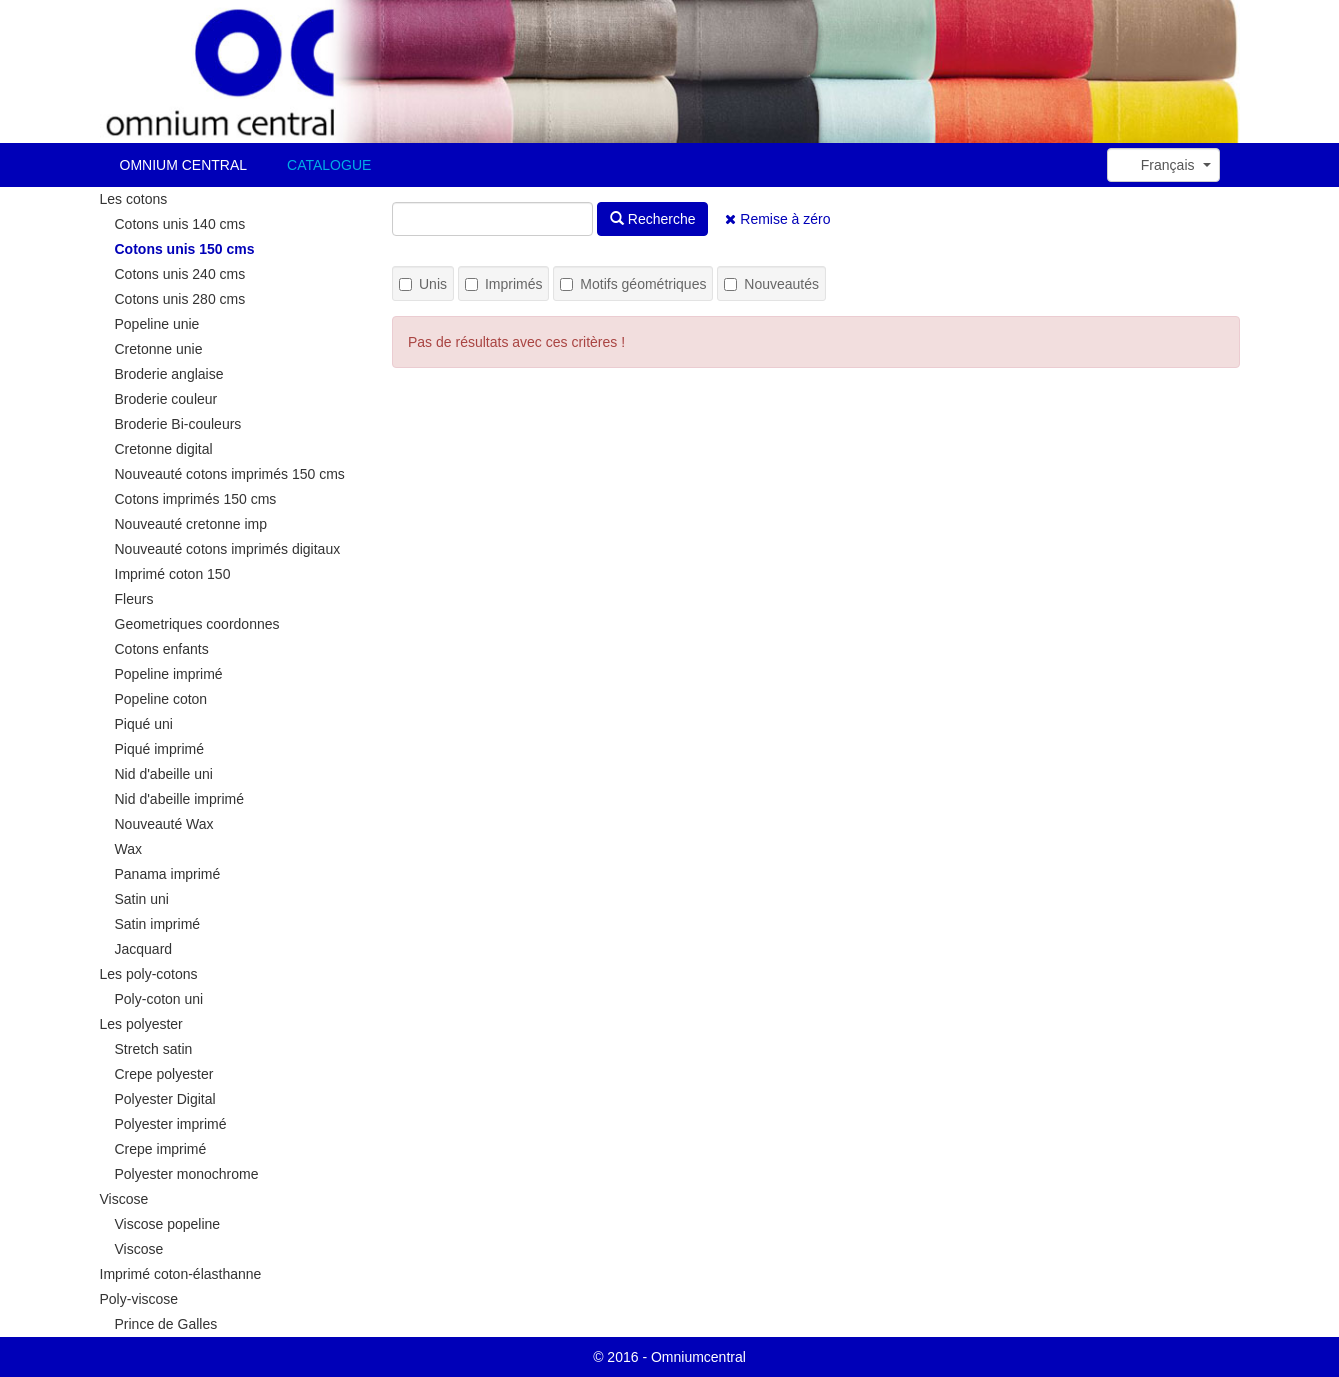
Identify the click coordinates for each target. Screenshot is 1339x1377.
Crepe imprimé (161, 1149)
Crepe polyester (164, 1074)
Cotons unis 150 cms (185, 249)
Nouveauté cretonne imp (191, 524)
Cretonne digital (164, 449)
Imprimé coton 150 (173, 574)
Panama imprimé (168, 874)
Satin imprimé (158, 924)
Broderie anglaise (169, 374)
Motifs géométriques (633, 284)
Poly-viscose (139, 1299)
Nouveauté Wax (164, 824)
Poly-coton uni (159, 999)
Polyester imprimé (171, 1124)
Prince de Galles (166, 1324)
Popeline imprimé (169, 674)
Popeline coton (161, 699)
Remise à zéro (777, 219)
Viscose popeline (168, 1224)
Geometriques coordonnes (197, 624)
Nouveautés (771, 284)
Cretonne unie (159, 349)
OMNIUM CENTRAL (184, 165)
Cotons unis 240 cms (180, 274)
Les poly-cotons (149, 974)
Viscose (124, 1199)
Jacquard (144, 949)
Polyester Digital (165, 1099)
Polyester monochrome (187, 1174)
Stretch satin (154, 1049)
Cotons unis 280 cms (180, 299)
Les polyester (141, 1024)
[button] (1163, 165)
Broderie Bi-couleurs (178, 424)
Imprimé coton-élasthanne (181, 1274)
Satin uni (142, 899)
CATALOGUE (329, 165)
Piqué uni (144, 724)
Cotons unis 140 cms (180, 224)
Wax (128, 849)
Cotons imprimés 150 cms (196, 499)
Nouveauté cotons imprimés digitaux (228, 549)
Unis (423, 284)
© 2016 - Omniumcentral (669, 1357)
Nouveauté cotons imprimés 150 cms (230, 474)
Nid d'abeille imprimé (180, 799)
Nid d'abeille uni (164, 774)
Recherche (653, 219)
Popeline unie (157, 324)
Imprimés (504, 284)
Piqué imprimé (159, 749)
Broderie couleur (166, 399)
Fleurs (134, 599)
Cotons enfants (162, 649)
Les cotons (134, 199)
